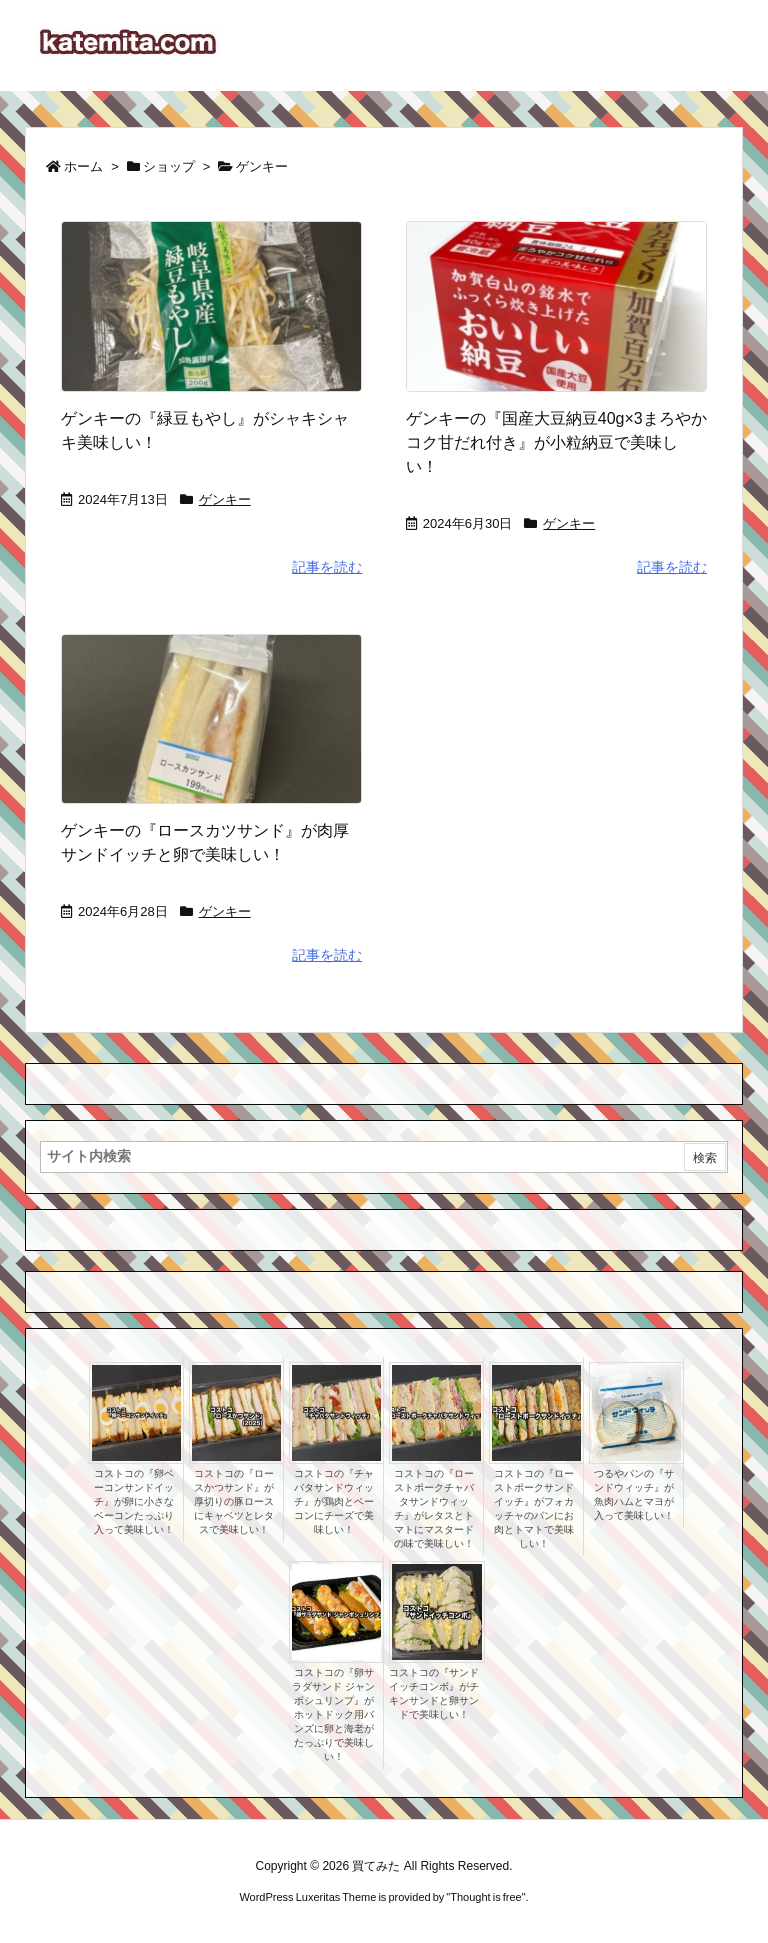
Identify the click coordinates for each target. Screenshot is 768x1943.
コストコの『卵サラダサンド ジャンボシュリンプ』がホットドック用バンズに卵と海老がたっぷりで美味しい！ (333, 1714)
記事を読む (327, 567)
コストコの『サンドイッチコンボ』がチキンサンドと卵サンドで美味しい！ (434, 1693)
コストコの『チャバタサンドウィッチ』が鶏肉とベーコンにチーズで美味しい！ (334, 1501)
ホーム (83, 166)
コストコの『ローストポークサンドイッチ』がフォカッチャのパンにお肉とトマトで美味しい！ (534, 1508)
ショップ (169, 166)
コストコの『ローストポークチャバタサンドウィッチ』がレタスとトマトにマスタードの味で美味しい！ (434, 1508)
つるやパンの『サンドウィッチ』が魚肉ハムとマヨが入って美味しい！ (634, 1494)
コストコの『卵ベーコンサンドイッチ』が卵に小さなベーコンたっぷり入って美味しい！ (134, 1501)
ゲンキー (225, 499)
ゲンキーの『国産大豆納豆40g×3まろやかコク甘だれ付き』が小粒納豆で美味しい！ (556, 442)
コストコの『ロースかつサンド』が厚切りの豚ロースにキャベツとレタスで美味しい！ (234, 1501)
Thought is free (485, 1897)
